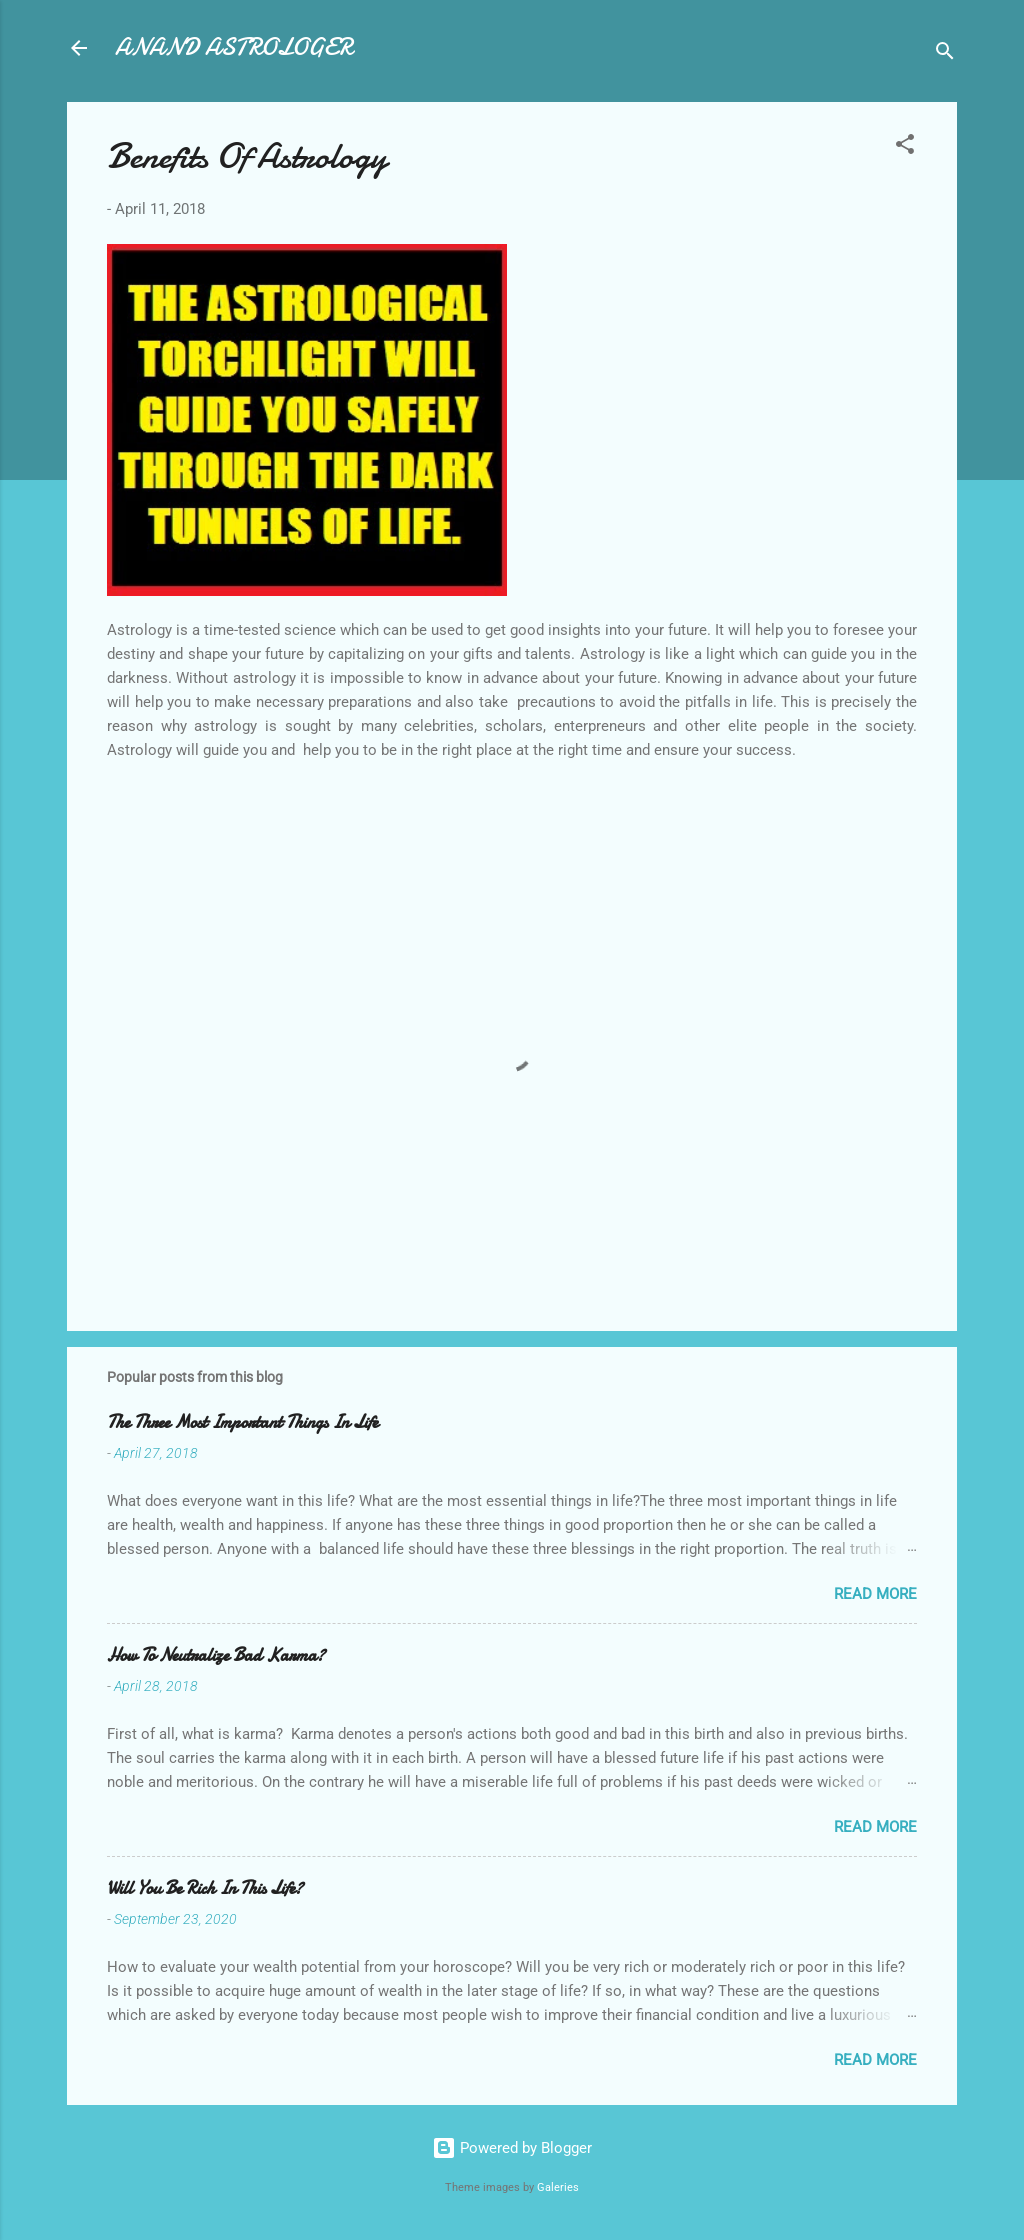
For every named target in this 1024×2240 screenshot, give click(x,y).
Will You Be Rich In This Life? (205, 1888)
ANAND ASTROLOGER (233, 47)
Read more (875, 1594)
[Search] (945, 54)
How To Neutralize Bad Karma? (216, 1655)
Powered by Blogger (512, 2148)
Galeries (558, 2187)
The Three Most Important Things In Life (242, 1422)
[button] (905, 147)
